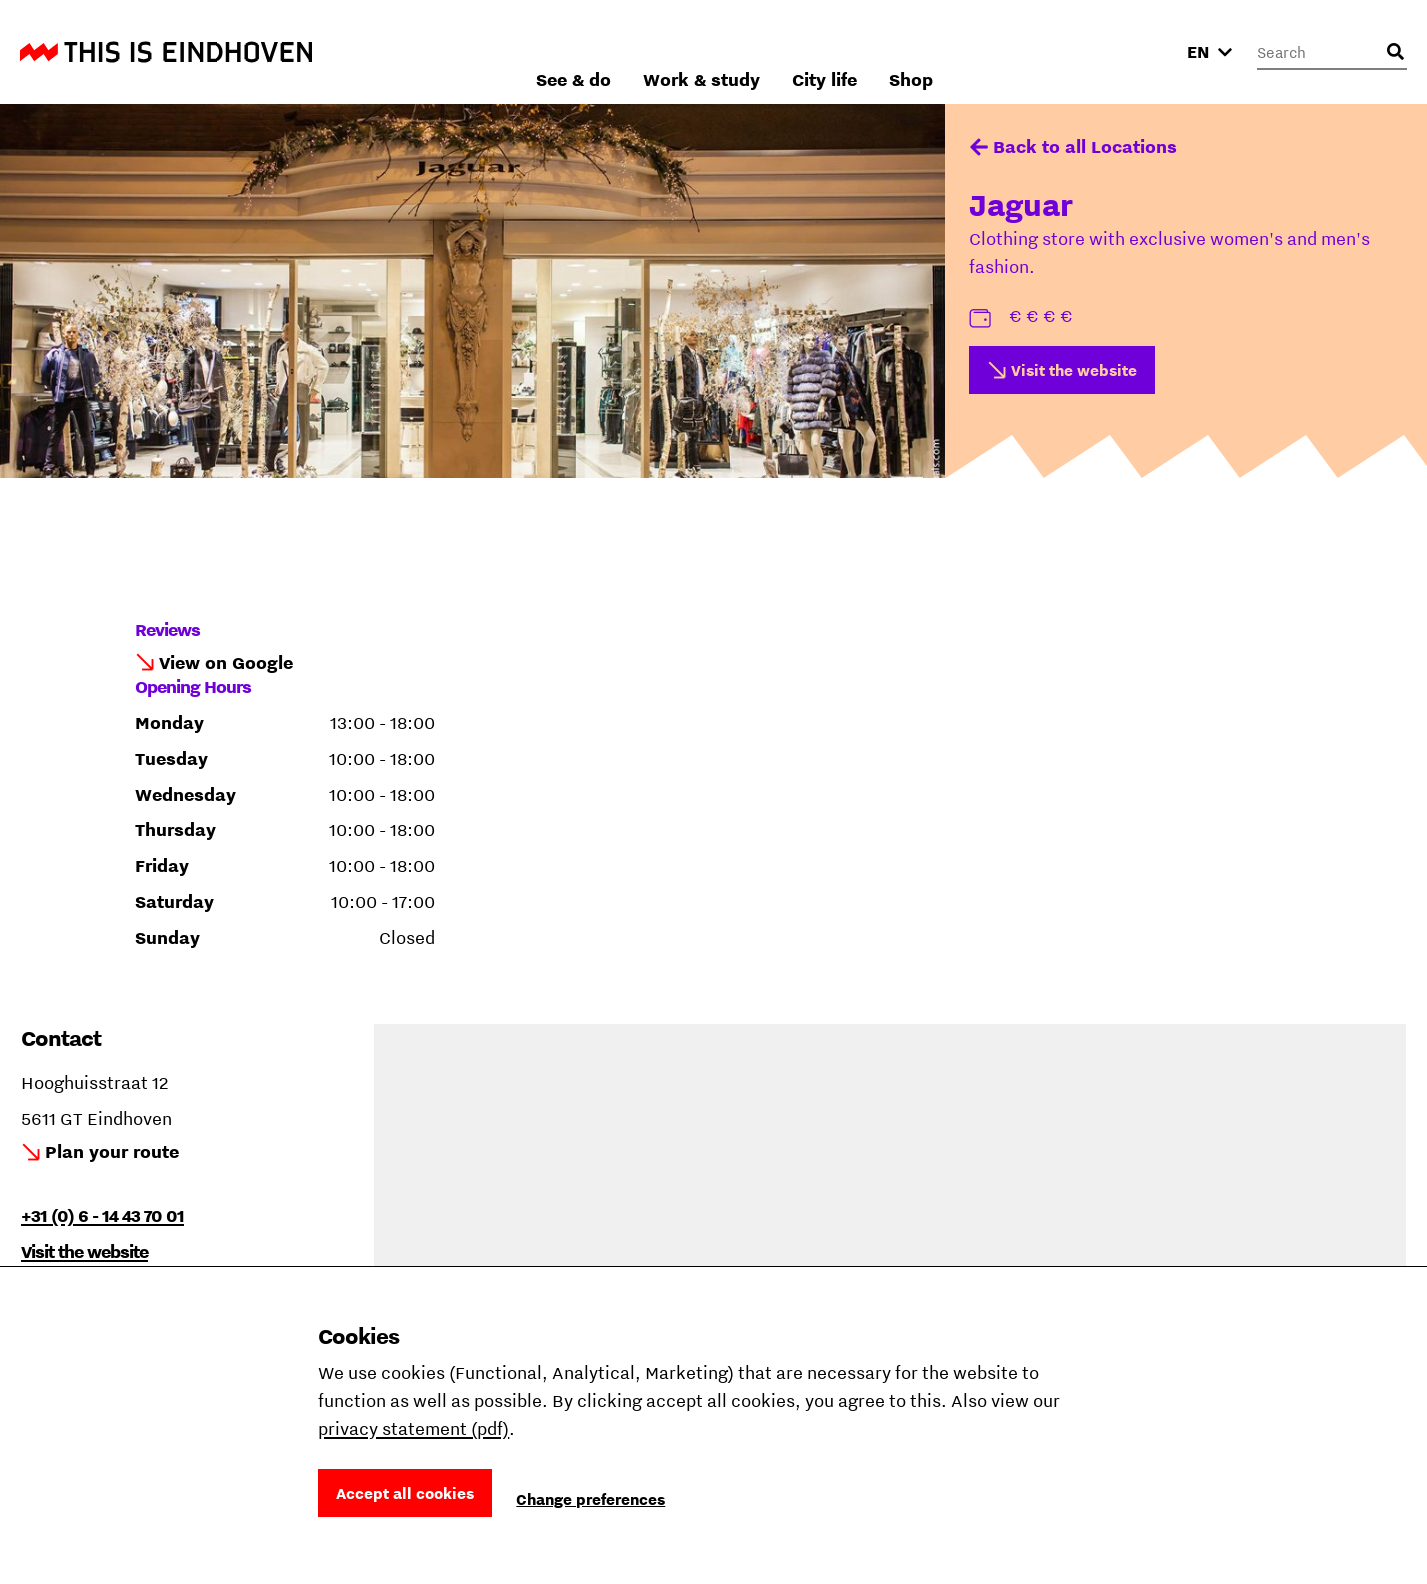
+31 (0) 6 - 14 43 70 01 (102, 1215)
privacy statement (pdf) (413, 1428)
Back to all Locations (1085, 146)
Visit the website (1074, 370)
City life (1038, 51)
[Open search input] (1395, 52)
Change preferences (590, 1499)
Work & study (915, 51)
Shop (1125, 51)
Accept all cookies (405, 1493)
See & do (787, 51)
